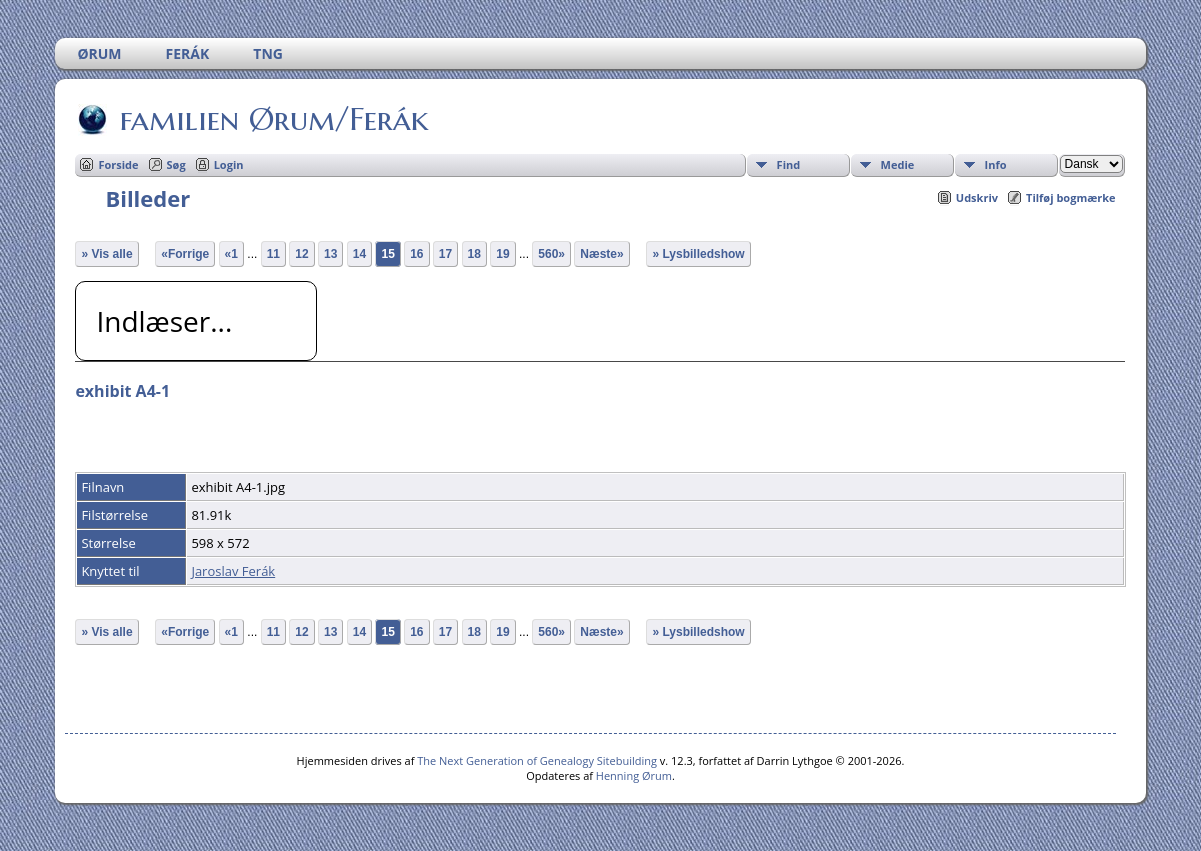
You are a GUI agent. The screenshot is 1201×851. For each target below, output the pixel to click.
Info (996, 164)
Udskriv (977, 197)
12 (301, 254)
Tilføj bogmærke (1071, 197)
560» (551, 254)
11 (273, 254)
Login (229, 164)
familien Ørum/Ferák (273, 119)
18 (474, 254)
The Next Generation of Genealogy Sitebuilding (537, 760)
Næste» (601, 254)
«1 (231, 254)
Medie (898, 164)
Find (789, 164)
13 (330, 254)
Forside (118, 164)
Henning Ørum (634, 775)
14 (359, 254)
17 (445, 254)
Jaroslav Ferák (233, 571)
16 (416, 254)
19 (502, 254)
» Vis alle (106, 254)
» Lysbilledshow (698, 254)
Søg (176, 164)
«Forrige (185, 254)
